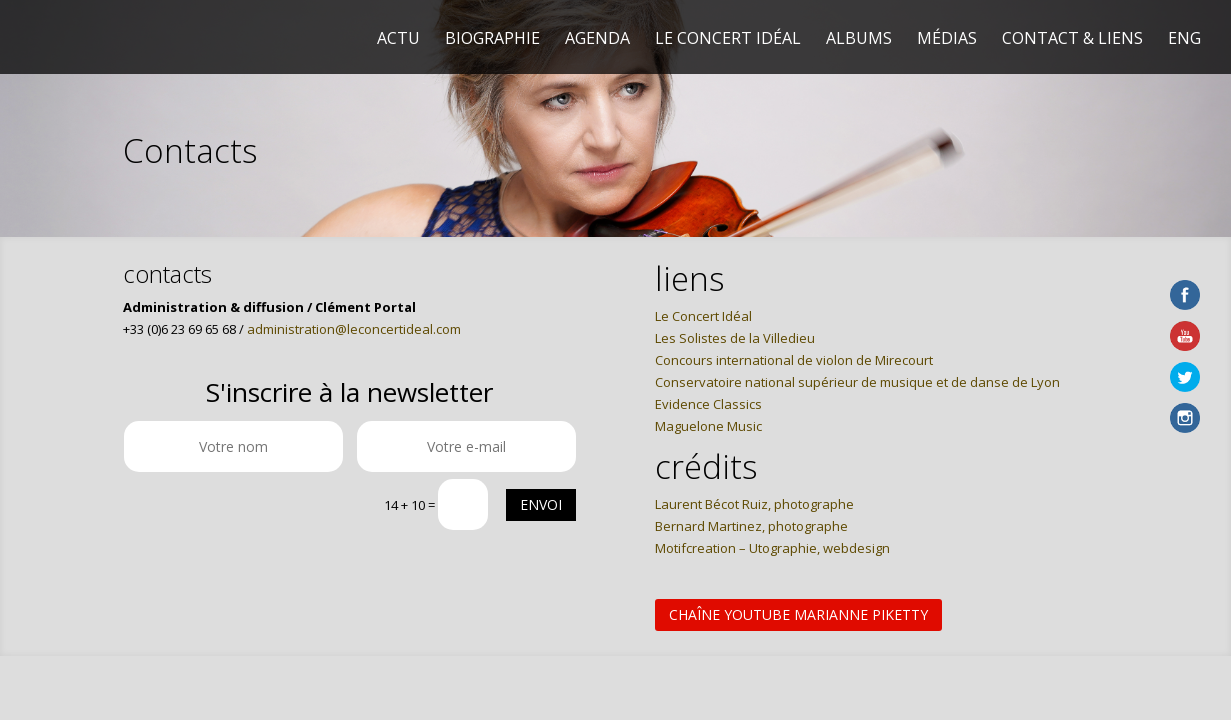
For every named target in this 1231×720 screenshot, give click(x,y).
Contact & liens (1072, 40)
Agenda (597, 40)
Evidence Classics (708, 404)
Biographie (492, 40)
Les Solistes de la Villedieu (735, 338)
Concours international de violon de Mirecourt (794, 360)
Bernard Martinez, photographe (751, 526)
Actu (398, 40)
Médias (947, 40)
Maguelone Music (708, 426)
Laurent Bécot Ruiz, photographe (754, 504)
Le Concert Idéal (728, 40)
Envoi (541, 504)
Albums (859, 40)
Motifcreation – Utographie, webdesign (772, 548)
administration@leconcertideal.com (354, 329)
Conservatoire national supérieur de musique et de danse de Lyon (857, 382)
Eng (1184, 40)
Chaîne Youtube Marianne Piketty (798, 614)
